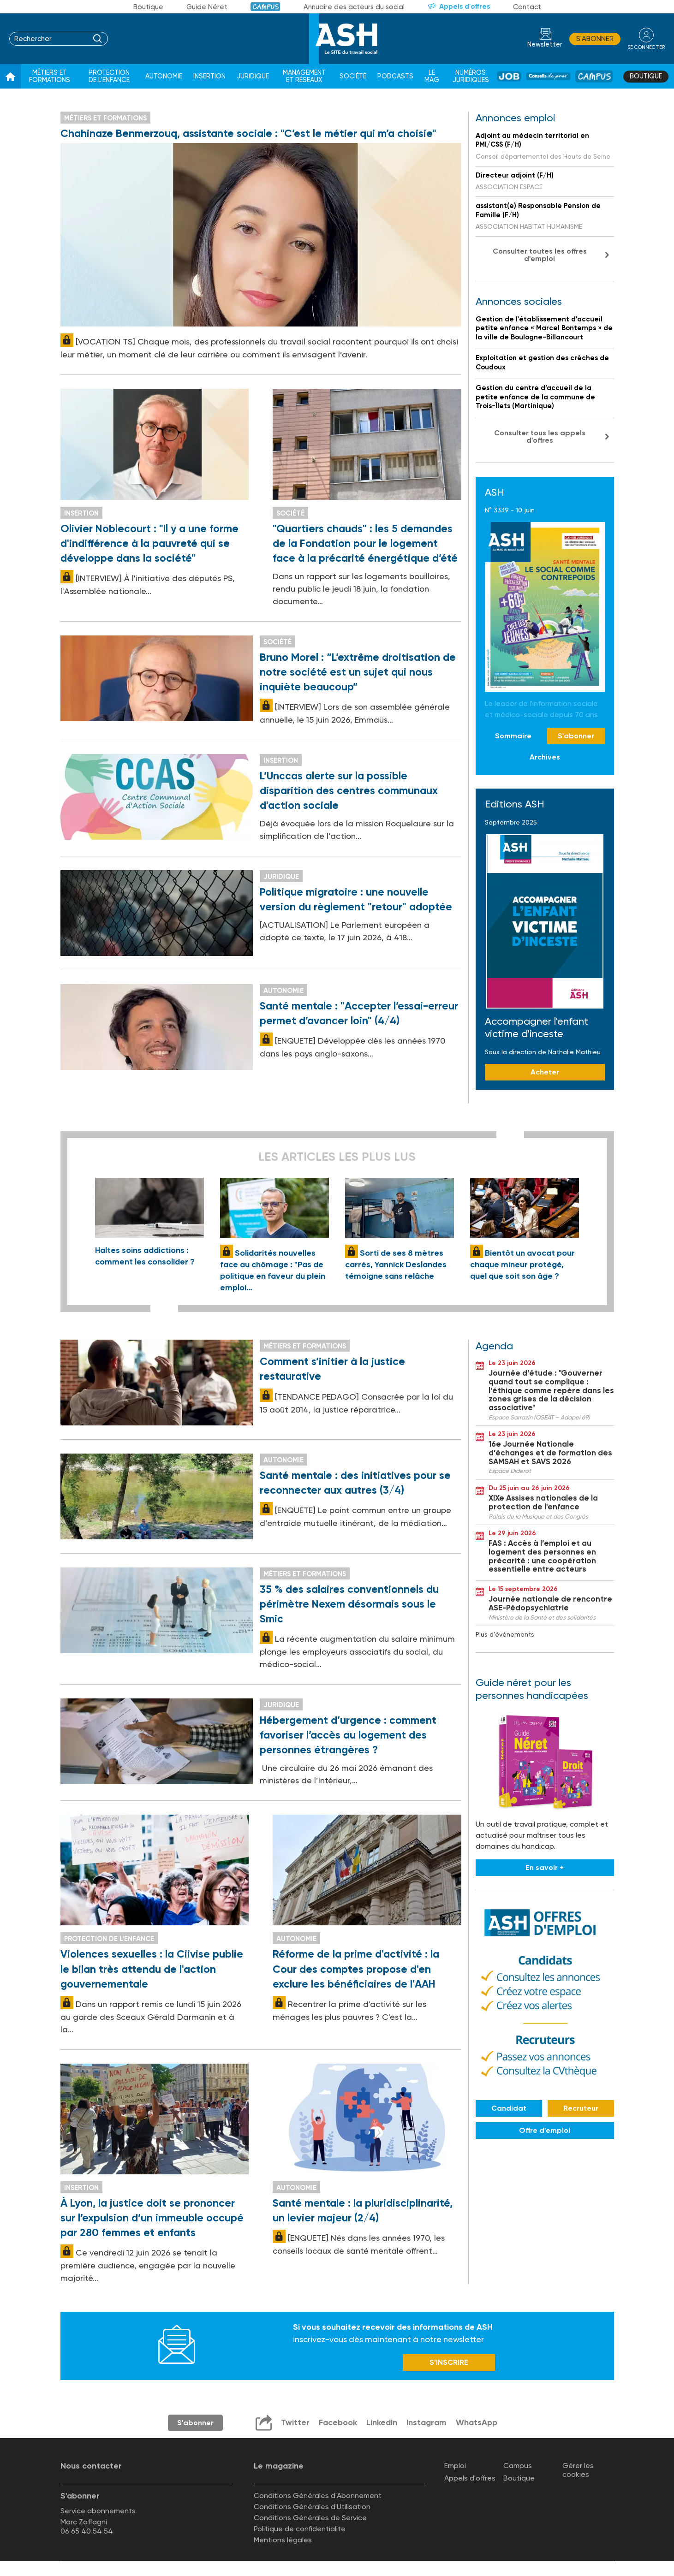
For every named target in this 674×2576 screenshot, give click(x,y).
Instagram (426, 2424)
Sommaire (513, 735)
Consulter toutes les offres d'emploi (540, 255)
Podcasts (395, 76)
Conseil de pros (548, 76)
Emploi (455, 2467)
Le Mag (431, 76)
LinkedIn (381, 2424)
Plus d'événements (505, 1634)
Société (353, 76)
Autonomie (163, 76)
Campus (265, 7)
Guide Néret (206, 7)
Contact (527, 7)
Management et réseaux (304, 76)
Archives (545, 757)
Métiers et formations (49, 76)
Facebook (337, 2424)
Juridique (253, 76)
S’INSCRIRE (448, 2363)
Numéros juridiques (471, 76)
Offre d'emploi (544, 2130)
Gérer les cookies (578, 2471)
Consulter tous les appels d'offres (539, 436)
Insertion (209, 76)
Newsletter (544, 44)
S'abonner (595, 39)
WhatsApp (476, 2424)
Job (509, 76)
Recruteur (580, 2108)
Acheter (545, 1072)
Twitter (294, 2424)
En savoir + (544, 1868)
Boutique (148, 7)
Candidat (508, 2108)
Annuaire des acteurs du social (354, 7)
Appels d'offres (464, 6)
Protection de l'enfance (109, 76)
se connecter (646, 47)
